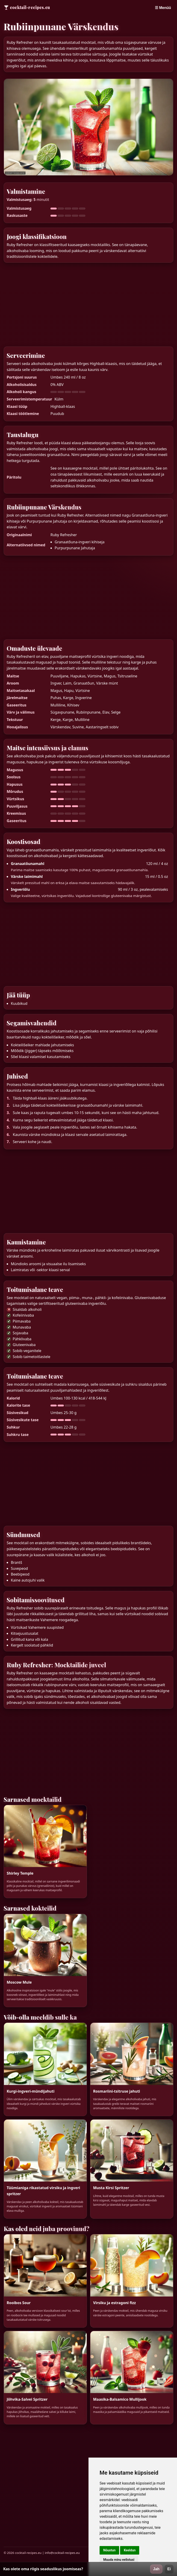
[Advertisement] (88, 305)
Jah (156, 2569)
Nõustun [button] (109, 2550)
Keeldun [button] (130, 2550)
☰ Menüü (163, 8)
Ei (169, 2569)
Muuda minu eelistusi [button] (118, 2559)
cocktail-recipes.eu (30, 7)
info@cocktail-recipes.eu (62, 2553)
